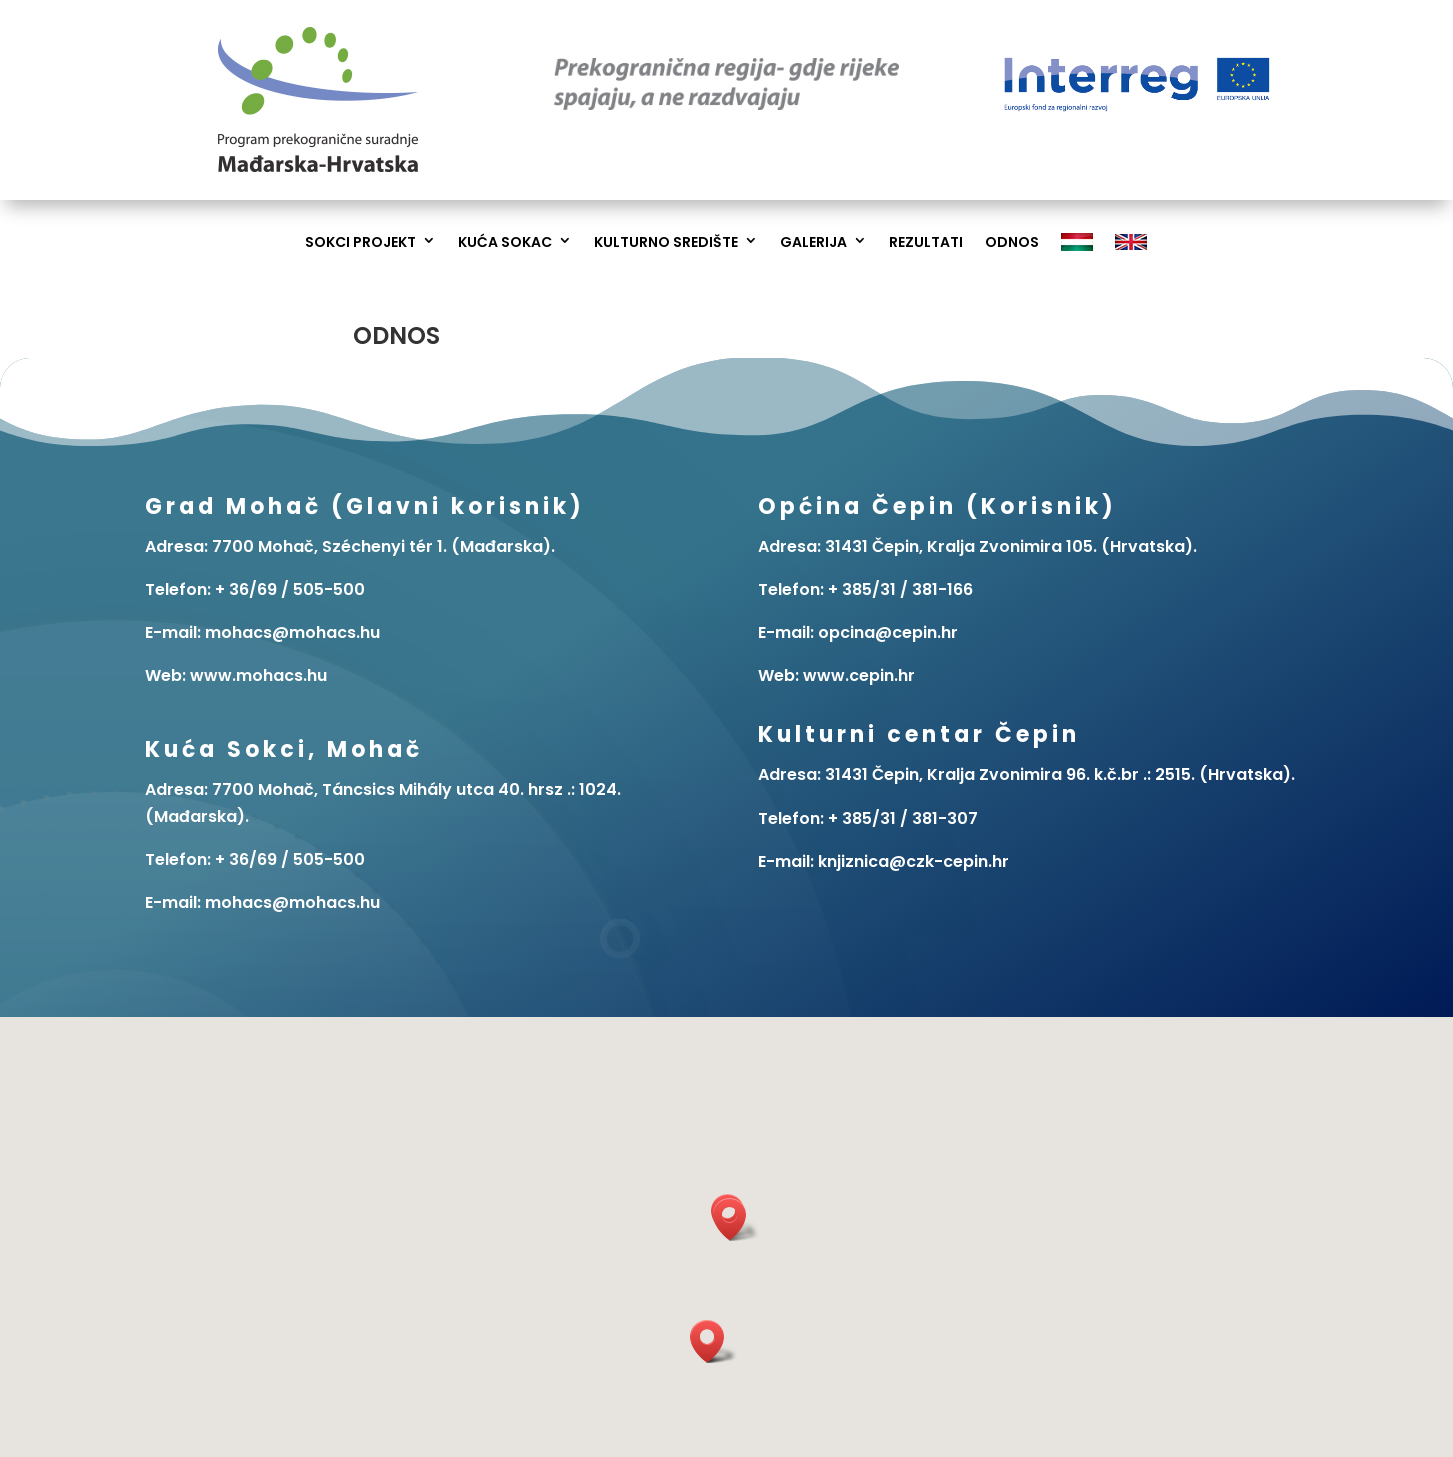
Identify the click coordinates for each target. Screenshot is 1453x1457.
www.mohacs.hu (258, 675)
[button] (736, 1219)
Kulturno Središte (666, 242)
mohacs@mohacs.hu (292, 902)
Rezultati (926, 242)
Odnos (1012, 242)
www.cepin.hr (859, 675)
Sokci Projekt (360, 242)
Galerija (813, 242)
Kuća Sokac (505, 242)
